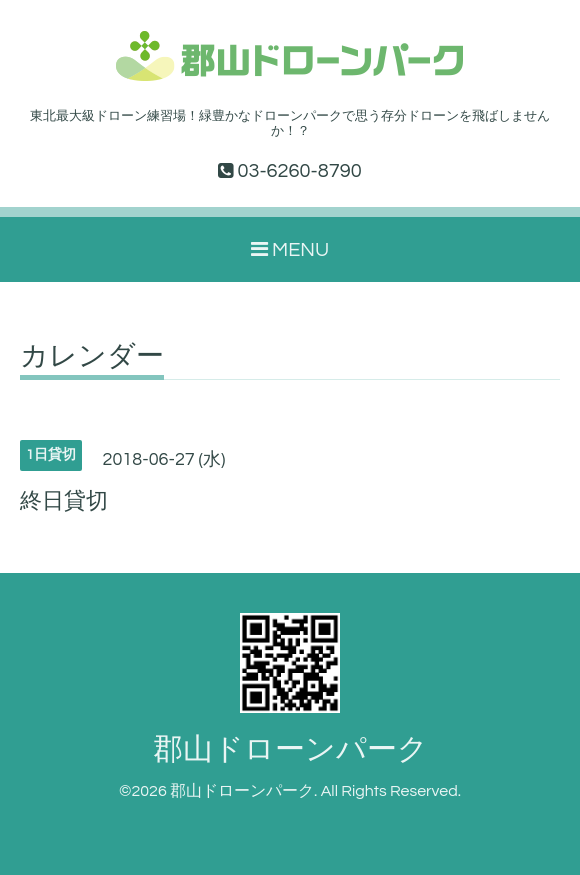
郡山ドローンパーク (290, 749)
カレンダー (92, 357)
